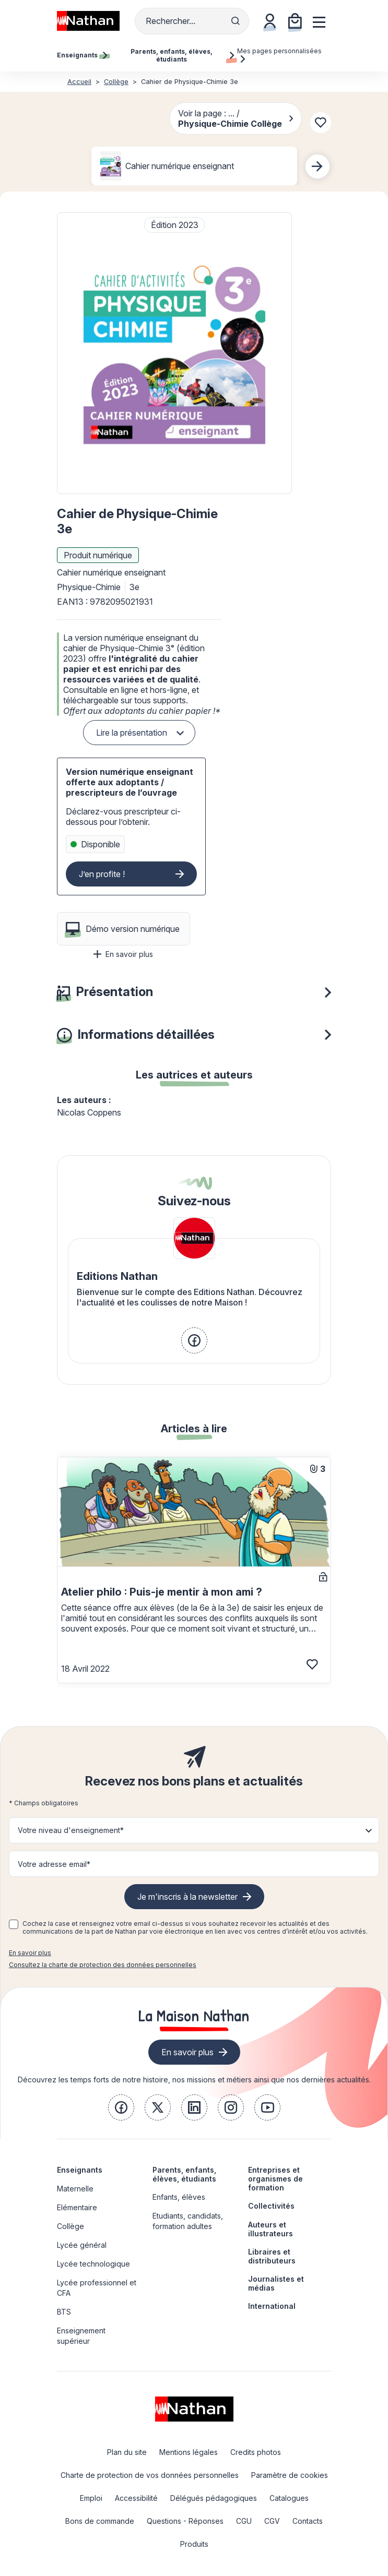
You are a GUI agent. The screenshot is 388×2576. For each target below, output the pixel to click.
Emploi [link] (91, 2498)
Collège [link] (70, 2226)
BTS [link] (64, 2311)
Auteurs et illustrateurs (270, 2229)
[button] (174, 353)
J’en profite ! (102, 874)
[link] (194, 1340)
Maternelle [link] (75, 2188)
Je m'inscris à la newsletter (187, 1896)
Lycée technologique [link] (93, 2263)
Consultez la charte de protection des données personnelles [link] (102, 1965)
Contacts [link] (307, 2521)
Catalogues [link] (289, 2498)
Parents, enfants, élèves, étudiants (184, 2174)
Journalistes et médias (276, 2283)
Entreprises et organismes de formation (275, 2178)
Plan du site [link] (127, 2452)
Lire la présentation (131, 732)
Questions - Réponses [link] (185, 2521)
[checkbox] (13, 1924)
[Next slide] (317, 166)
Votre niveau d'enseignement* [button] (71, 1830)
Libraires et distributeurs (272, 2256)
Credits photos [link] (255, 2452)
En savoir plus (123, 954)
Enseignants (79, 2169)
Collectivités (271, 2205)
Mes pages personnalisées (279, 55)
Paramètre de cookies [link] (289, 2475)
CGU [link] (244, 2521)
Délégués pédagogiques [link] (213, 2498)
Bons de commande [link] (99, 2521)
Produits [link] (194, 2543)
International (272, 2306)
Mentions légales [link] (188, 2452)
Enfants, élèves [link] (178, 2196)
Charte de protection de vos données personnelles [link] (150, 2475)
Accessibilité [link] (136, 2498)
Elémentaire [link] (77, 2207)
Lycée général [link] (82, 2244)
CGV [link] (272, 2521)
